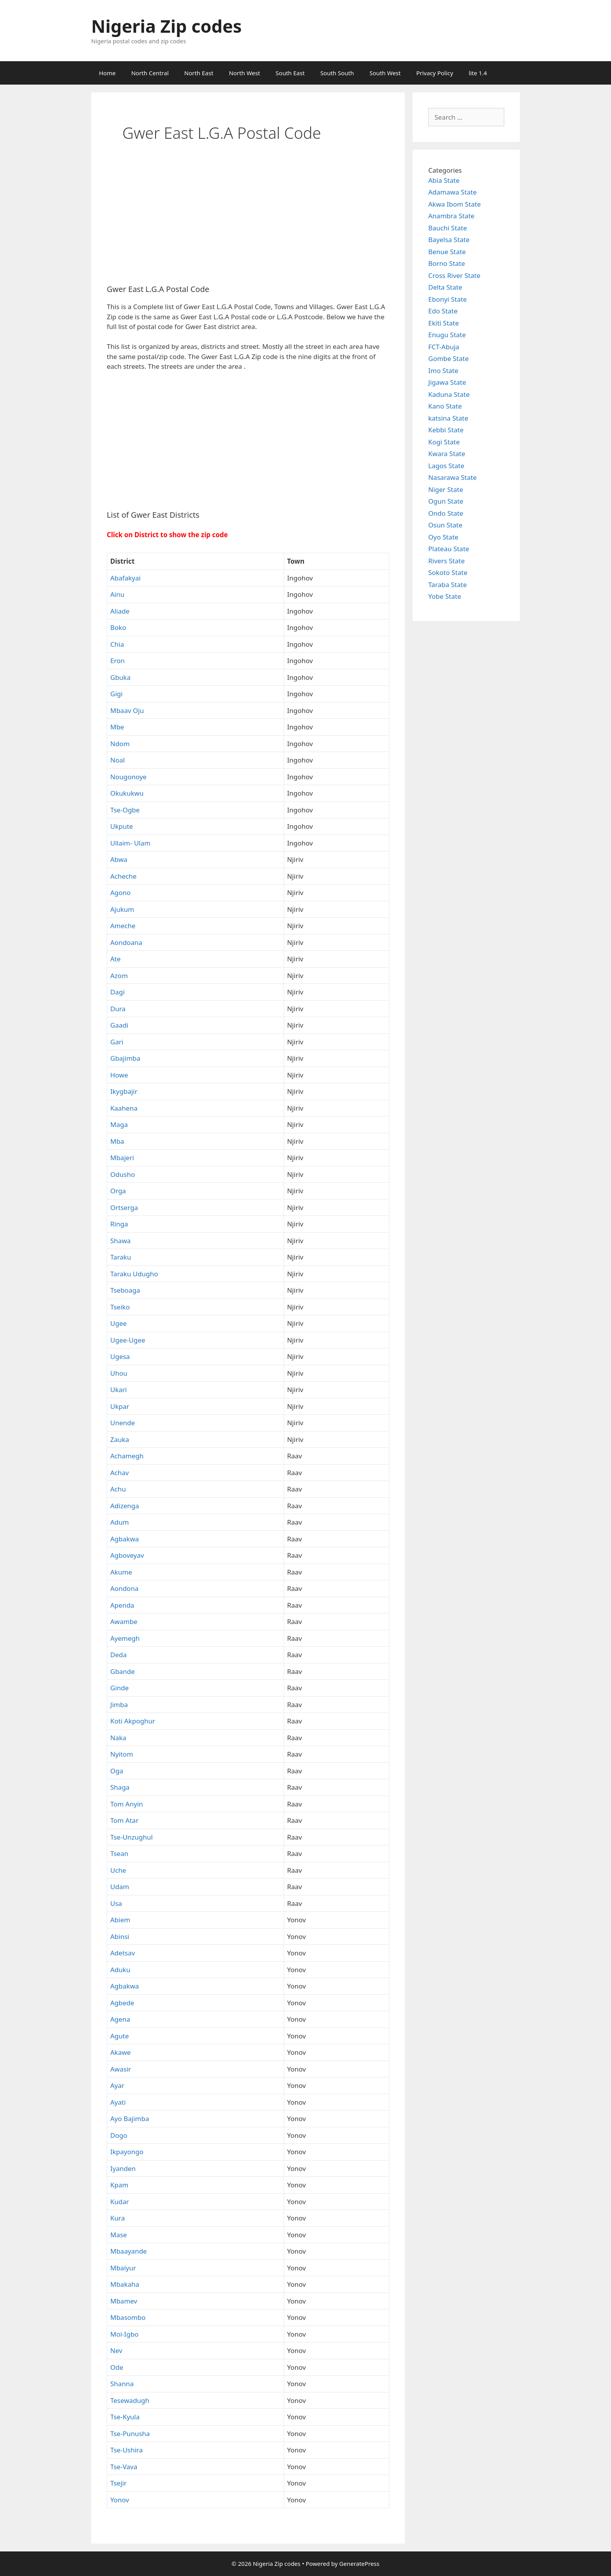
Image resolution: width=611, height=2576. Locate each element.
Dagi (117, 991)
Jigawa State (447, 382)
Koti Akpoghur (132, 1720)
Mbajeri (122, 1157)
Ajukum (122, 909)
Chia (117, 644)
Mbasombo (127, 2317)
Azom (119, 975)
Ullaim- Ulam (130, 843)
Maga (119, 1124)
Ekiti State (443, 322)
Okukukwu (126, 793)
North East (199, 73)
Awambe (124, 1621)
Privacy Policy (434, 73)
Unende (122, 1422)
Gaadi (119, 1025)
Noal (117, 759)
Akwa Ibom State (454, 204)
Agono (120, 892)
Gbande (122, 1671)
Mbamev (123, 2300)
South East (290, 73)
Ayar (117, 2085)
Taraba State (447, 584)
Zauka (119, 1439)
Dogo (118, 2135)
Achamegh (127, 1455)
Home (107, 73)
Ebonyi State (447, 299)
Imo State (443, 370)
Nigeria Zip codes (166, 26)
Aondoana (126, 942)
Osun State (445, 524)
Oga (116, 1770)
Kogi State (444, 441)
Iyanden (123, 2168)
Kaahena (124, 1108)
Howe (119, 1074)
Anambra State (451, 215)
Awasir (120, 2069)
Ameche (123, 925)
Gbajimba (125, 1058)
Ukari (118, 1389)
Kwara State (446, 453)
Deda (118, 1654)
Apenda (122, 1605)
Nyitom (121, 1754)
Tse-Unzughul (131, 1837)
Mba (117, 1141)
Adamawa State (452, 192)
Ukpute (121, 826)
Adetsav (122, 1952)
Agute (119, 2035)
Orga (118, 1190)
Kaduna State (449, 394)
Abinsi (119, 1936)
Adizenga (124, 1505)
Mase (118, 2234)
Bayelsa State (449, 239)
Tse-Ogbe (125, 809)
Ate (115, 958)
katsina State (448, 418)
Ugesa (120, 1356)
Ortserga (124, 1207)
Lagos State (446, 465)
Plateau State (448, 548)
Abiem (120, 1919)
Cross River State (454, 275)
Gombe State (448, 358)
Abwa (118, 859)
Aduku (120, 1969)
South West (385, 73)
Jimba (119, 1704)
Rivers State (446, 560)
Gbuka (120, 677)
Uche (118, 1870)
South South (337, 73)
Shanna (122, 2383)
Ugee (118, 1323)
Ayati (118, 2102)
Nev (116, 2350)
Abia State (443, 180)
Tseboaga (125, 1290)
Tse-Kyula (125, 2416)
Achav (119, 1472)
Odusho (122, 1174)
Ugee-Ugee (127, 1340)
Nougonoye (128, 776)
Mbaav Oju (127, 710)
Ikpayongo (126, 2151)
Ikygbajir (124, 1091)
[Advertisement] (248, 220)
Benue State (447, 251)
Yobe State (444, 596)
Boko (118, 627)
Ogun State (445, 501)
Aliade (119, 611)
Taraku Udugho (134, 1273)
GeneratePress (359, 2563)
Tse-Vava (123, 2466)
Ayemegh (125, 1638)
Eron (117, 660)
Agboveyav (127, 1555)
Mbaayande (128, 2251)
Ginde (119, 1687)
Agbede (122, 2002)
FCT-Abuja (443, 346)
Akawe (120, 2052)
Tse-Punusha (130, 2433)
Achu (118, 1488)
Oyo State (443, 537)
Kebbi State (446, 429)
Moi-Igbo (124, 2334)
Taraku (120, 1257)
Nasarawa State (452, 477)
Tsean (119, 1853)
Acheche (123, 876)
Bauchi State (447, 227)
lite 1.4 (478, 73)
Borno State (446, 263)
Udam (119, 1886)
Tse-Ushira (126, 2449)
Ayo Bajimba (129, 2118)
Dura (117, 1008)
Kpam (119, 2184)
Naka (118, 1737)
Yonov (119, 2499)
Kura (117, 2217)
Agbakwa (124, 1538)
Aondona (124, 1588)
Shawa (120, 1240)
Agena (120, 2019)
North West (244, 73)
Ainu (117, 594)
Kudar (119, 2201)
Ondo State (445, 513)
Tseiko (120, 1306)
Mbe (117, 726)
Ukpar (119, 1406)
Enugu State (447, 334)
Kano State (445, 406)
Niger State (445, 489)
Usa (116, 1903)
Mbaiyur (123, 2267)
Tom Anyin (126, 1803)
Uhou (118, 1373)
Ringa (119, 1223)
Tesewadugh (129, 2400)
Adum (119, 1522)
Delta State (445, 287)
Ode (116, 2367)
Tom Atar (124, 1820)
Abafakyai (125, 577)
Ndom (120, 743)
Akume (121, 1572)
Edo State (442, 310)
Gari (116, 1041)
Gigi (116, 693)
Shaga (119, 1787)
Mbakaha (124, 2284)
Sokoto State (448, 572)
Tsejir (118, 2483)
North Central (150, 73)
